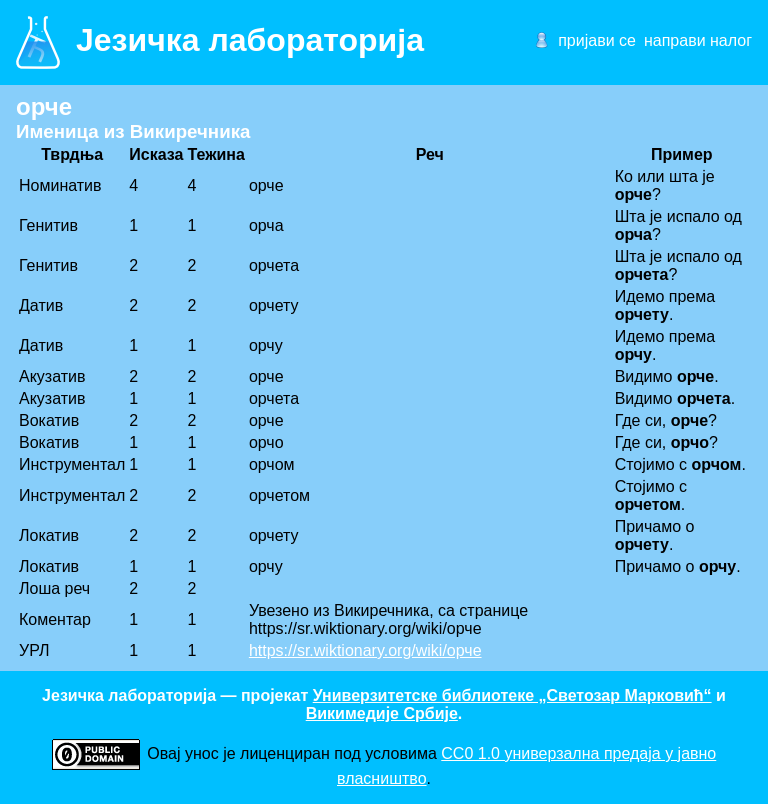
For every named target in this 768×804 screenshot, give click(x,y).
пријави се (597, 40)
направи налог (698, 40)
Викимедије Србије (382, 713)
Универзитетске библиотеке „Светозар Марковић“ (512, 695)
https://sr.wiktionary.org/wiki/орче (365, 650)
